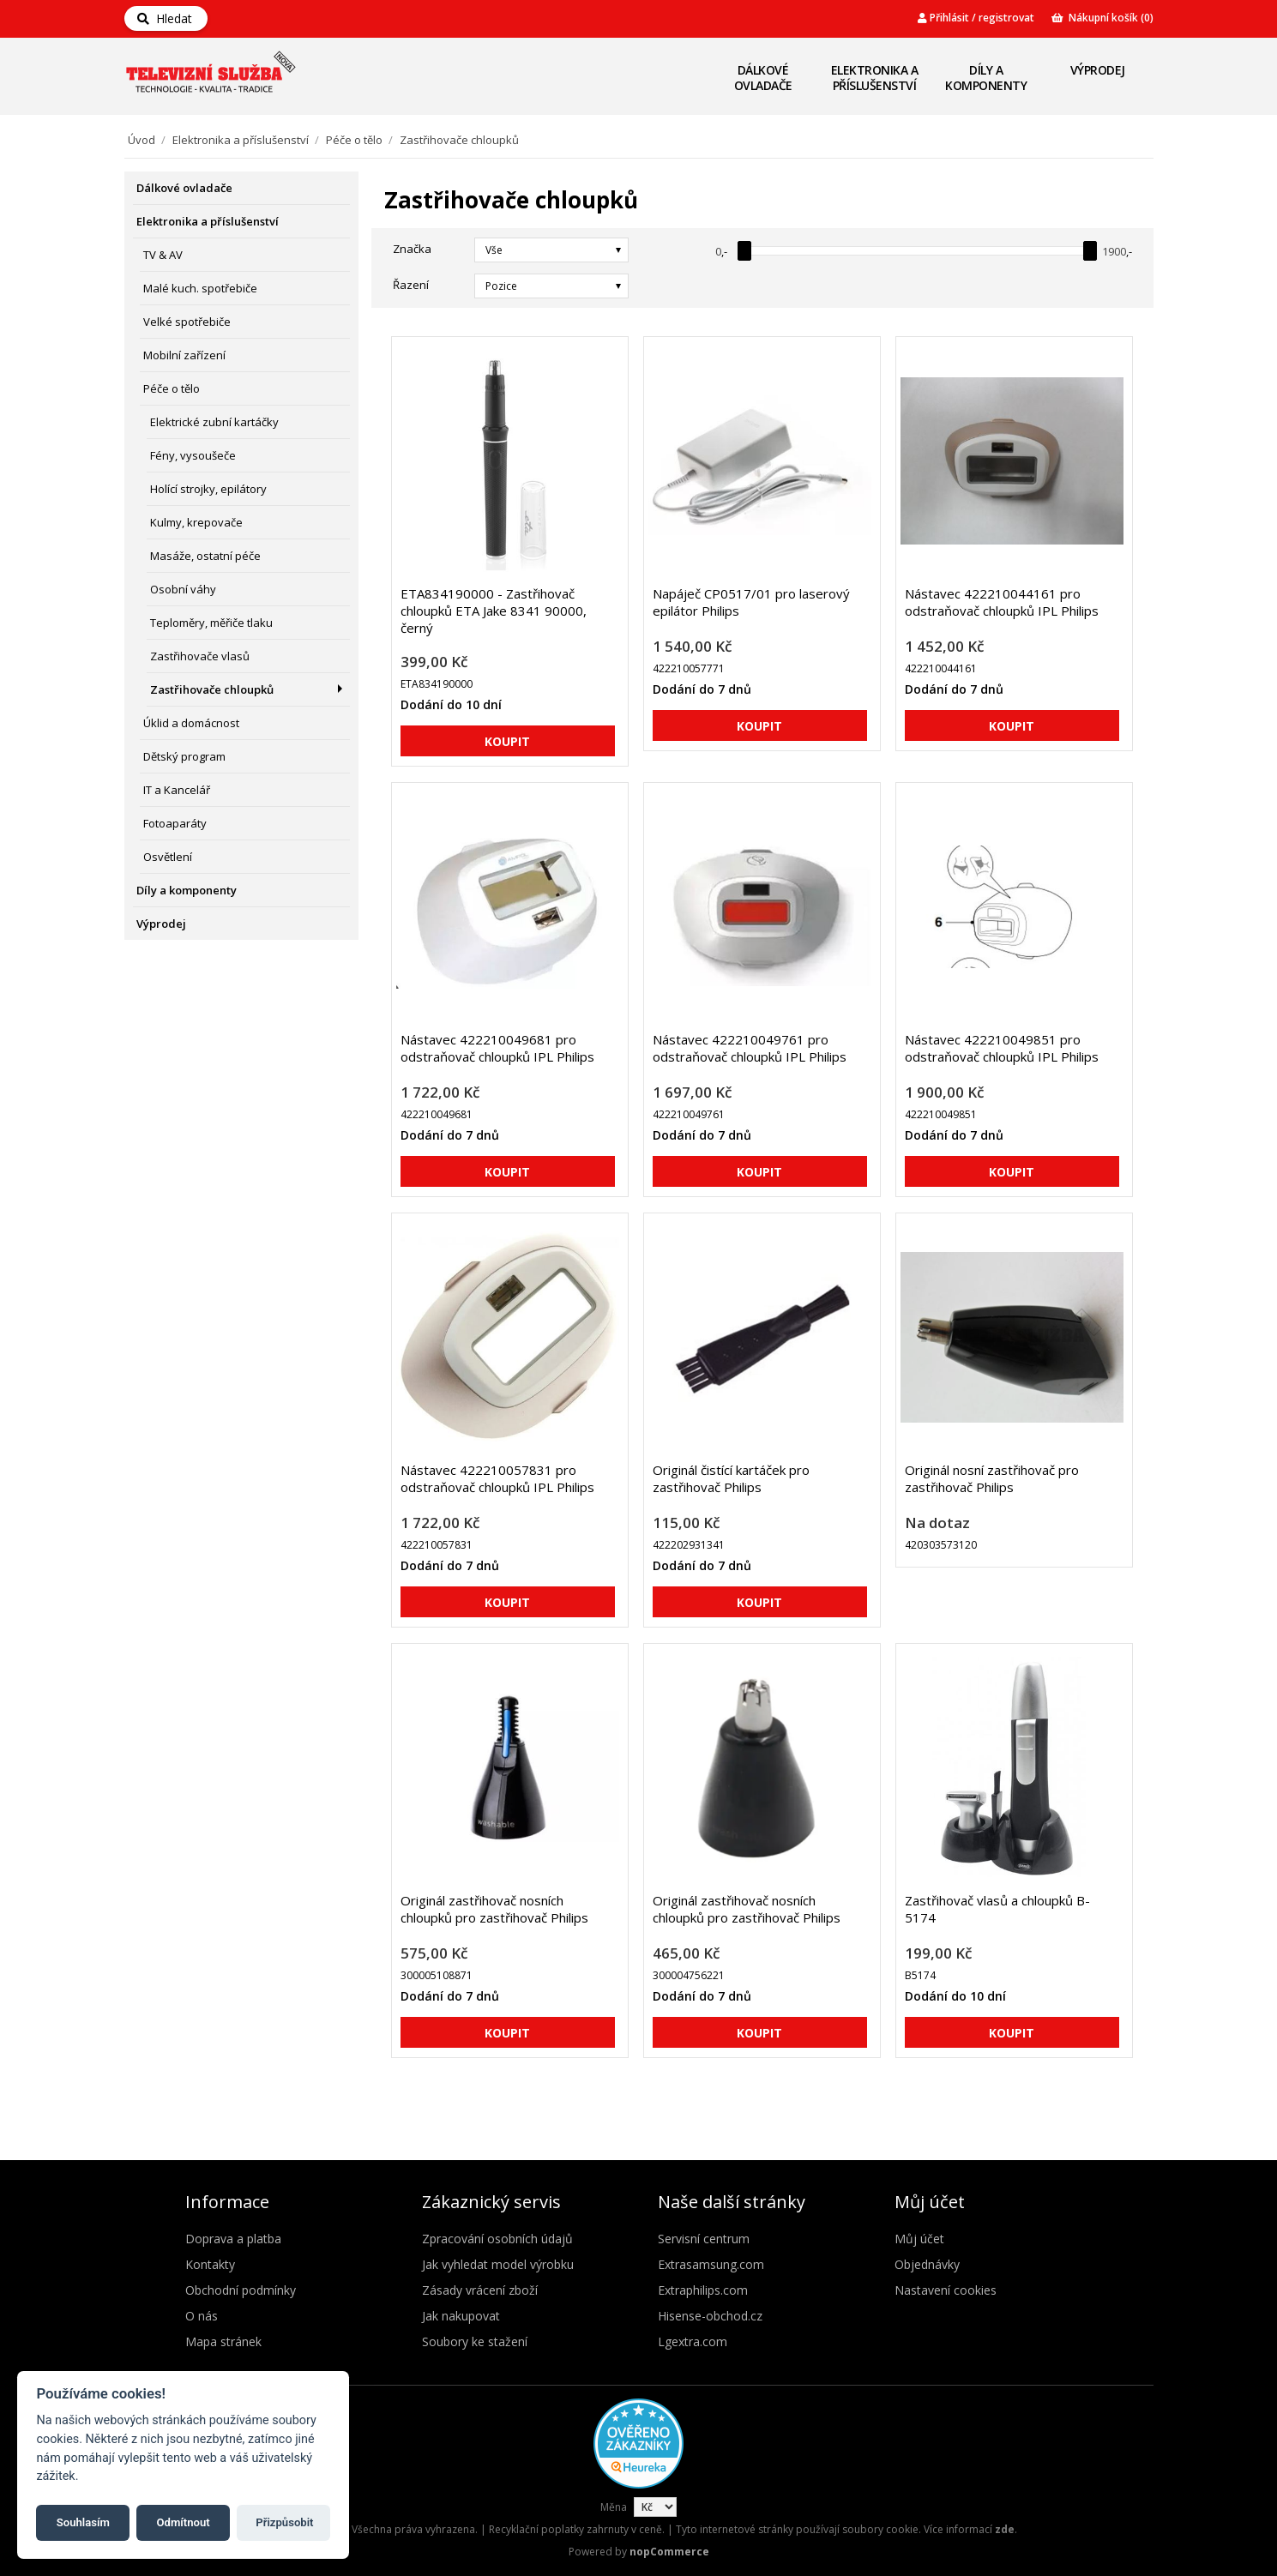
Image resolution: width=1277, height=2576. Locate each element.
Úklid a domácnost (191, 723)
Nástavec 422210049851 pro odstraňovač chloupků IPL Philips (1002, 1048)
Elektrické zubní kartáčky (214, 422)
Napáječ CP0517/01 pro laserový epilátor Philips (751, 602)
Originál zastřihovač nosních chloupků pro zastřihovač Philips (494, 1909)
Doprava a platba (233, 2238)
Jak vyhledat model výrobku (498, 2264)
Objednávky (927, 2264)
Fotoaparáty (175, 823)
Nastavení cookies (946, 2290)
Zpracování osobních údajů (497, 2238)
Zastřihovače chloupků (212, 689)
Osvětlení (167, 856)
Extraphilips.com (703, 2290)
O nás (201, 2316)
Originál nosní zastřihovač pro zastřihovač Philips (992, 1478)
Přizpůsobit (284, 2522)
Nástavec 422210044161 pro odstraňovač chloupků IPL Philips (1002, 602)
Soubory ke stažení (474, 2341)
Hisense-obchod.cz (710, 2316)
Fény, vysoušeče (193, 455)
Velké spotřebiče (187, 321)
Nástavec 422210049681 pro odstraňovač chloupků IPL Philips (497, 1048)
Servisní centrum (704, 2238)
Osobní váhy (183, 589)
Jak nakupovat (461, 2316)
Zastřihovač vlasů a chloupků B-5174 (997, 1909)
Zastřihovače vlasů (200, 656)
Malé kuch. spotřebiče (200, 288)
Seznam (1121, 284)
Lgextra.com (692, 2341)
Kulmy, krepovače (196, 522)
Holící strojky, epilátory (208, 489)
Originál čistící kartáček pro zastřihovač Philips (731, 1478)
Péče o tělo (354, 139)
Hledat (164, 18)
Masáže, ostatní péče (205, 555)
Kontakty (210, 2264)
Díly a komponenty (986, 77)
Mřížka (1091, 284)
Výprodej (1097, 70)
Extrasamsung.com (711, 2264)
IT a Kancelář (176, 789)
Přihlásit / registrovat (976, 17)
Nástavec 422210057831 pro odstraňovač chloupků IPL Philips (497, 1478)
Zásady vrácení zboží (480, 2290)
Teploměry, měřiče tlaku (211, 622)
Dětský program (184, 756)
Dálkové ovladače (763, 77)
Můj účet (919, 2238)
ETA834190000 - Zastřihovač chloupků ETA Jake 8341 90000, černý (494, 610)
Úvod (141, 139)
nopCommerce (669, 2551)
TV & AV (163, 254)
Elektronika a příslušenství (875, 77)
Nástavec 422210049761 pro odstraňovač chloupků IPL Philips (749, 1048)
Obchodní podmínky (240, 2290)
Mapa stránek (223, 2341)
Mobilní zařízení (184, 355)
